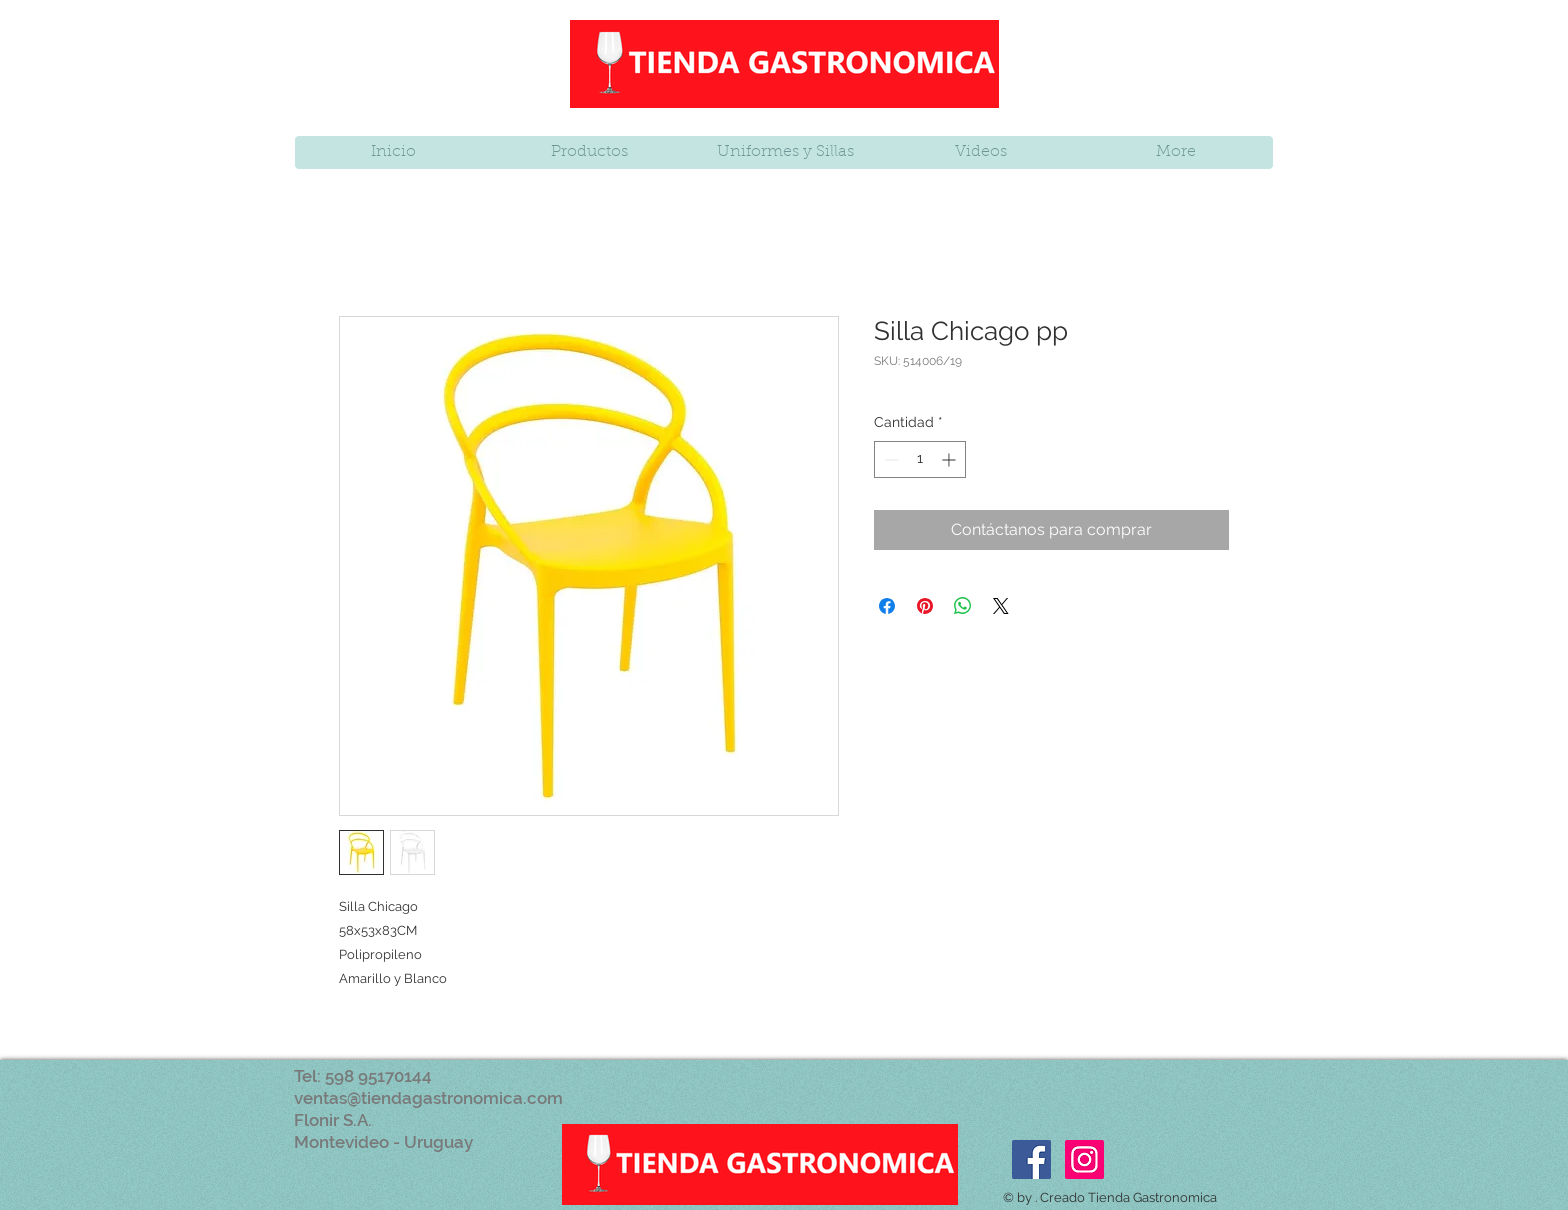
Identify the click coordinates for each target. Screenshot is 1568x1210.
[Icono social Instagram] (1084, 1159)
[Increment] (950, 459)
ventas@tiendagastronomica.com (428, 1098)
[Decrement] (889, 459)
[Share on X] (1001, 606)
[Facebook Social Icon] (1031, 1159)
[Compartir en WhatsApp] (963, 606)
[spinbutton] (920, 459)
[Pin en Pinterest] (925, 606)
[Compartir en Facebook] (887, 606)
